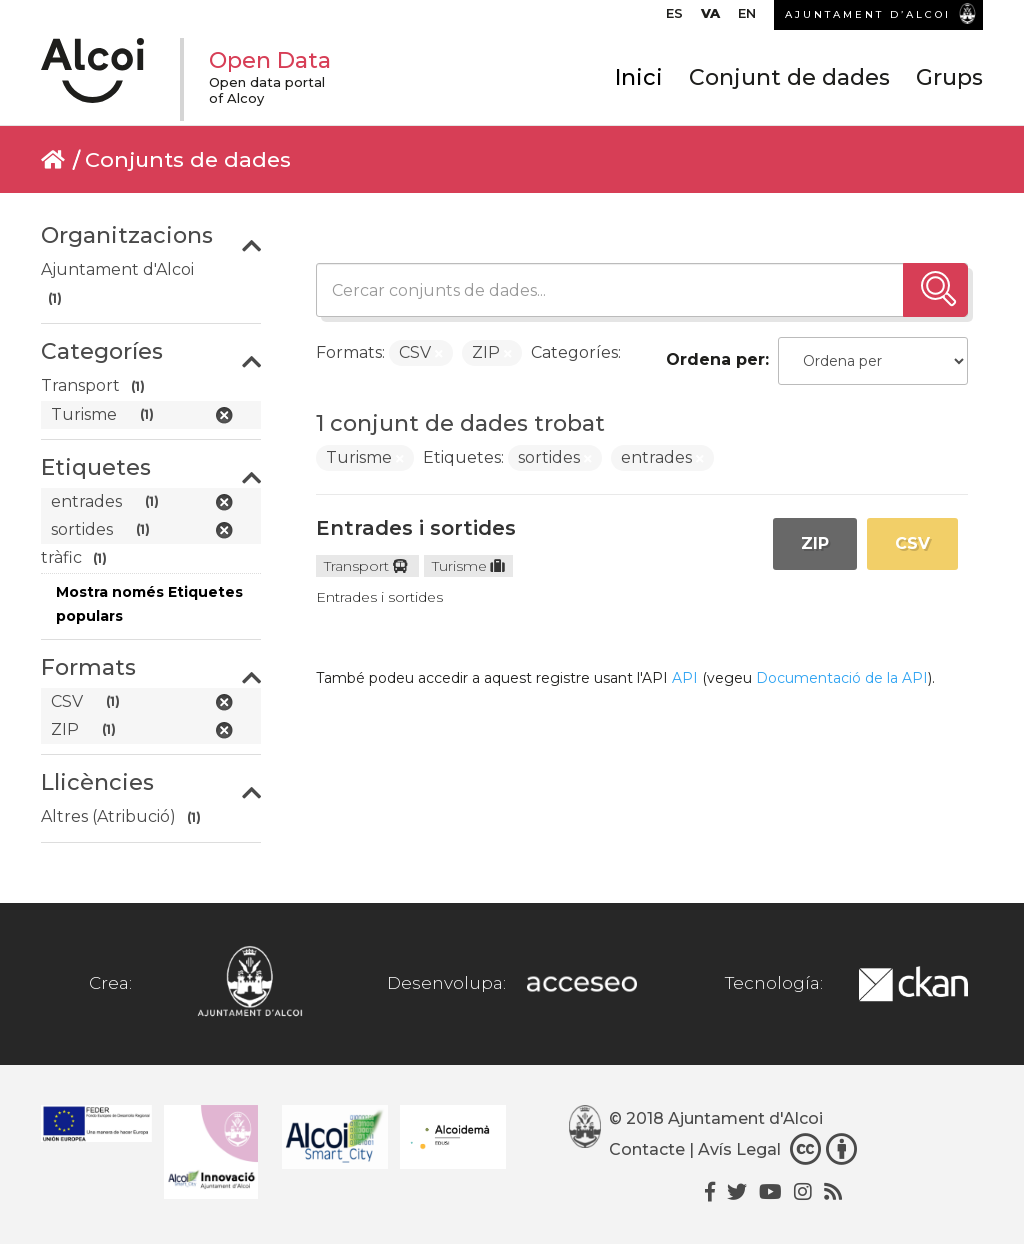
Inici (639, 77)
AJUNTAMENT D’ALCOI (868, 14)
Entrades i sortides (416, 528)
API (685, 678)
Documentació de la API (842, 678)
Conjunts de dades (188, 159)
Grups (949, 77)
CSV (912, 543)
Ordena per (715, 359)
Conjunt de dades (789, 77)
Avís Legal (739, 1150)
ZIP (815, 543)
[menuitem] (674, 18)
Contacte (647, 1150)
